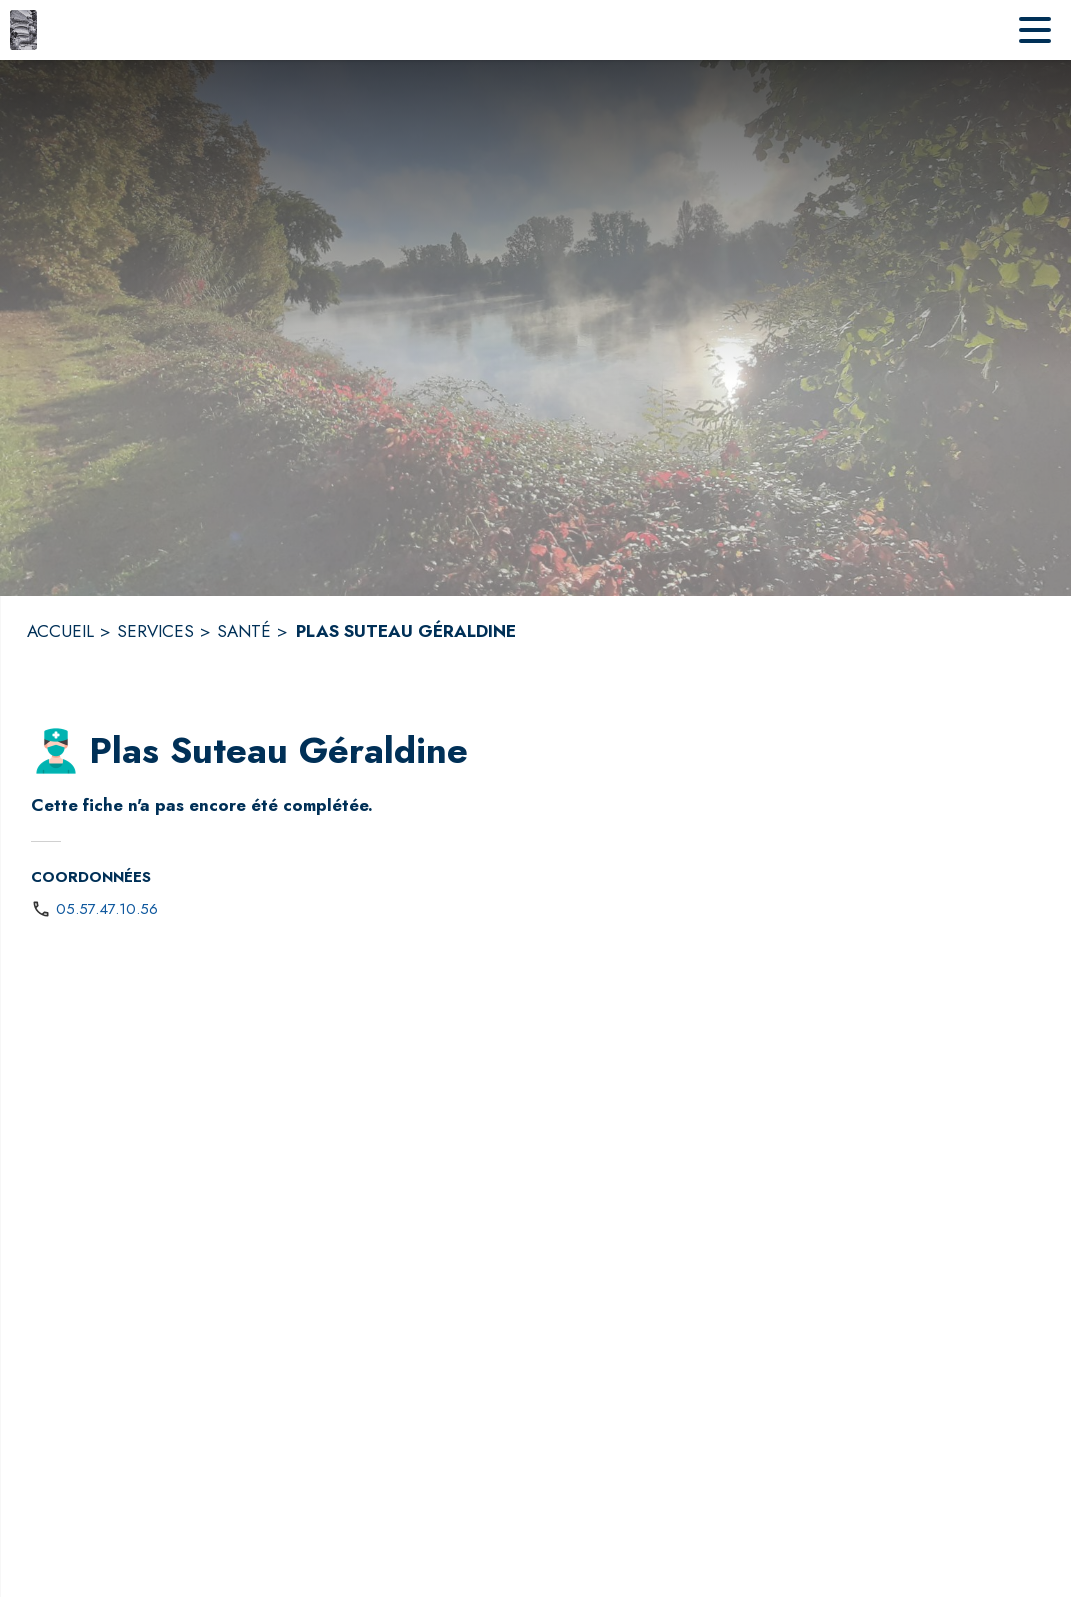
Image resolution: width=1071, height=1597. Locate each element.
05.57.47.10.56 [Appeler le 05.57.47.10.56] (107, 909)
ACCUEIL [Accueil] (60, 631)
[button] (56, 751)
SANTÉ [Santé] (244, 631)
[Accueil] (23, 30)
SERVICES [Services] (155, 631)
